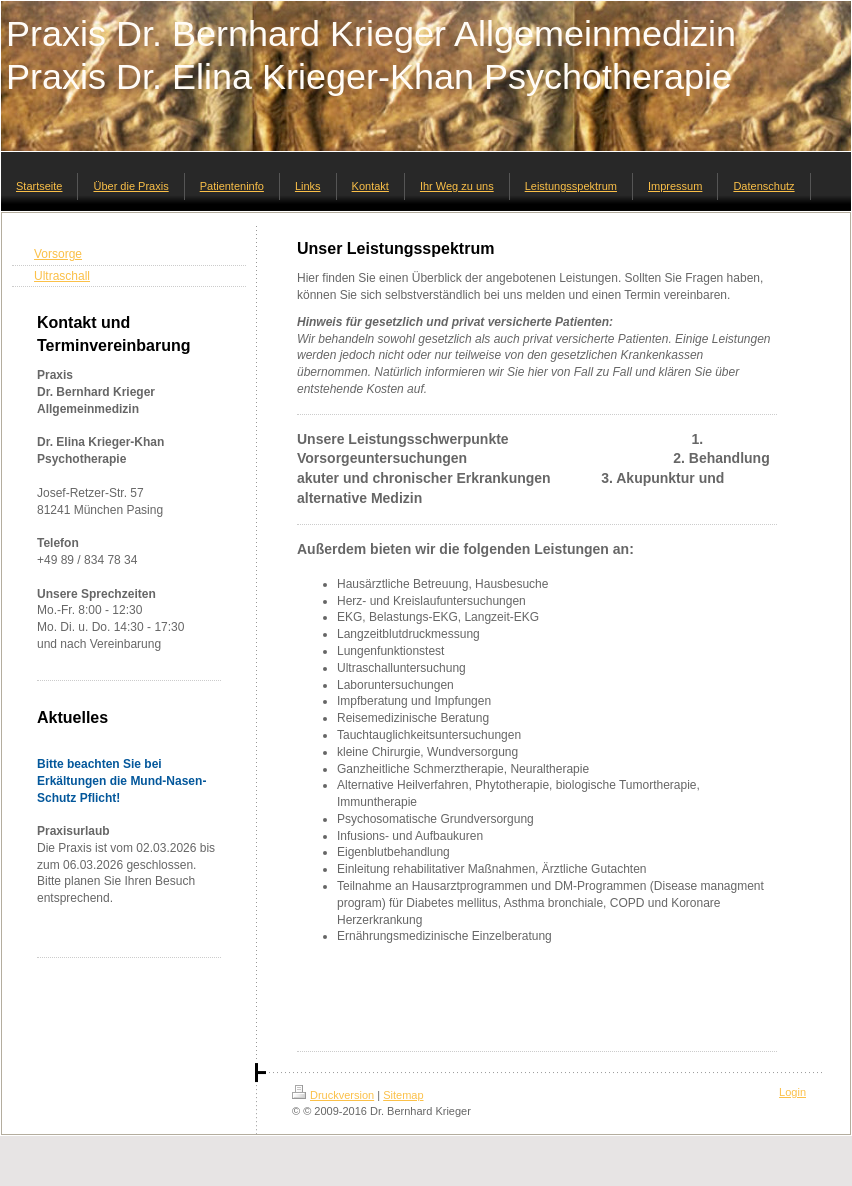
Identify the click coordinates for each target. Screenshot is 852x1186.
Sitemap (403, 1095)
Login (792, 1092)
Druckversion (333, 1095)
